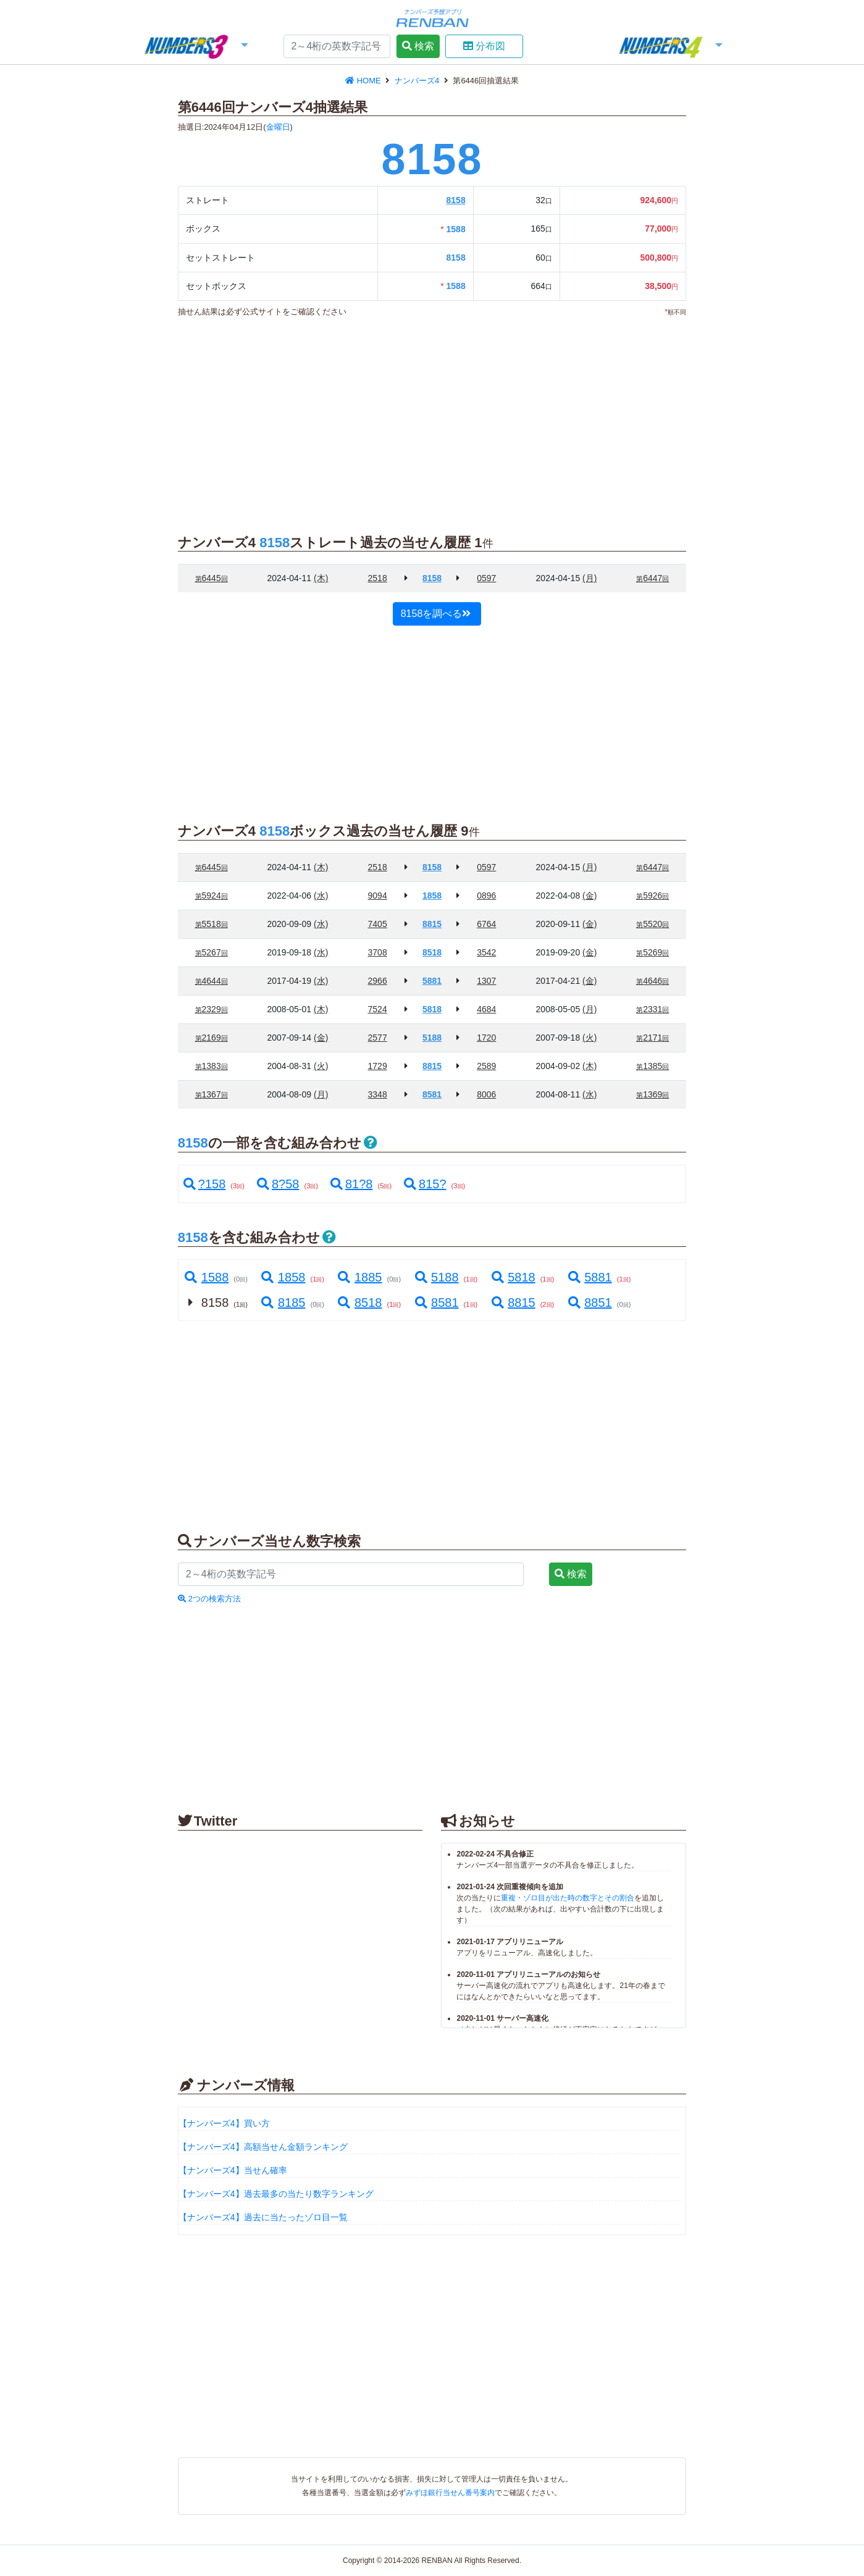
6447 (652, 578)
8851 (589, 1302)
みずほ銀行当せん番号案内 (450, 2492)
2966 (377, 981)
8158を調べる (436, 613)
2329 (211, 1009)
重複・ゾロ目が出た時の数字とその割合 (567, 1898)
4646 (652, 981)
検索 (418, 46)
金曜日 (278, 127)
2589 (486, 1066)
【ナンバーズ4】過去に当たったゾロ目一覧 (263, 2217)
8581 (436, 1302)
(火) (589, 1038)
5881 (589, 1277)
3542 (486, 952)
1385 (652, 1066)
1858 (283, 1277)
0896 (486, 895)
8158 (456, 200)
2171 (652, 1038)
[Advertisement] (432, 418)
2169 (211, 1038)
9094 (377, 895)
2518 (377, 578)
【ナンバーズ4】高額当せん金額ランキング (263, 2147)
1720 (486, 1038)
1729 (377, 1066)
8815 (512, 1302)
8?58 (278, 1184)
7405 (377, 924)
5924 (211, 895)
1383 (211, 1066)
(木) (321, 578)
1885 (359, 1277)
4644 (211, 981)
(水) (321, 895)
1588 (206, 1277)
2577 (377, 1038)
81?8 (351, 1184)
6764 (486, 924)
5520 (652, 924)
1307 (486, 981)
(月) (589, 578)
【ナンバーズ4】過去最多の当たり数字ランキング (276, 2194)
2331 (652, 1009)
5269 (652, 952)
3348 (377, 1094)
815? (425, 1184)
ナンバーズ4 (418, 80)
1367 (211, 1094)
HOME (364, 80)
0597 (486, 578)
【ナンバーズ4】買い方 (224, 2123)
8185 (283, 1302)
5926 (652, 895)
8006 (486, 1094)
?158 (204, 1184)
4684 (486, 1009)
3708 (377, 952)
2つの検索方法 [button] (209, 1598)
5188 (436, 1277)
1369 (652, 1094)
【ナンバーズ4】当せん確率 (232, 2170)
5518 (211, 924)
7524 (377, 1009)
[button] (195, 47)
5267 (211, 952)
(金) (589, 895)
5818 (512, 1277)
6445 (211, 578)
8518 (359, 1302)
